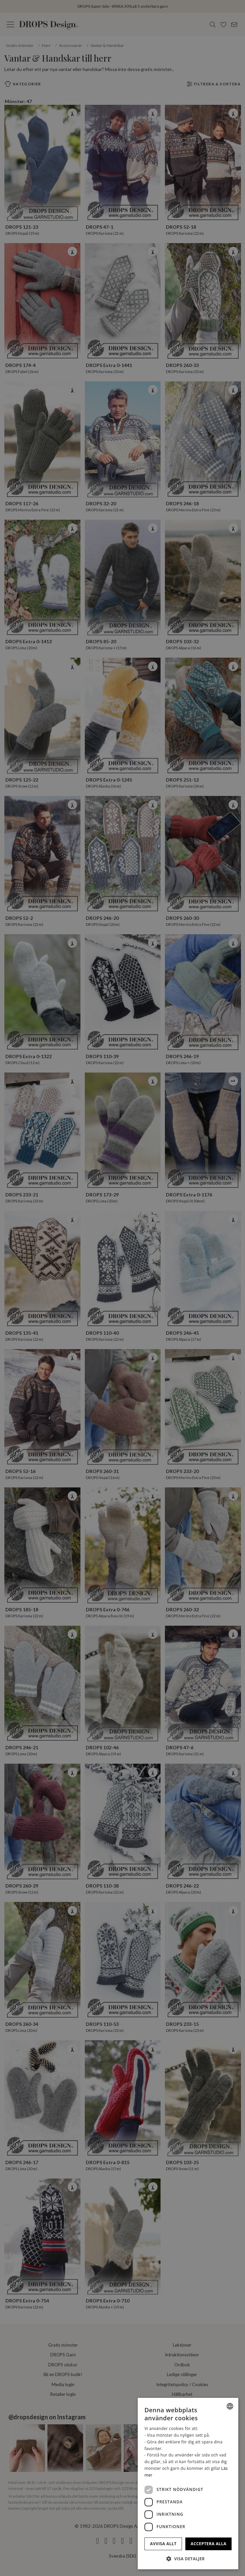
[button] (188, 2559)
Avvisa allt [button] (163, 2544)
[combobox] (230, 2406)
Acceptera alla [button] (209, 2544)
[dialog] (188, 2483)
